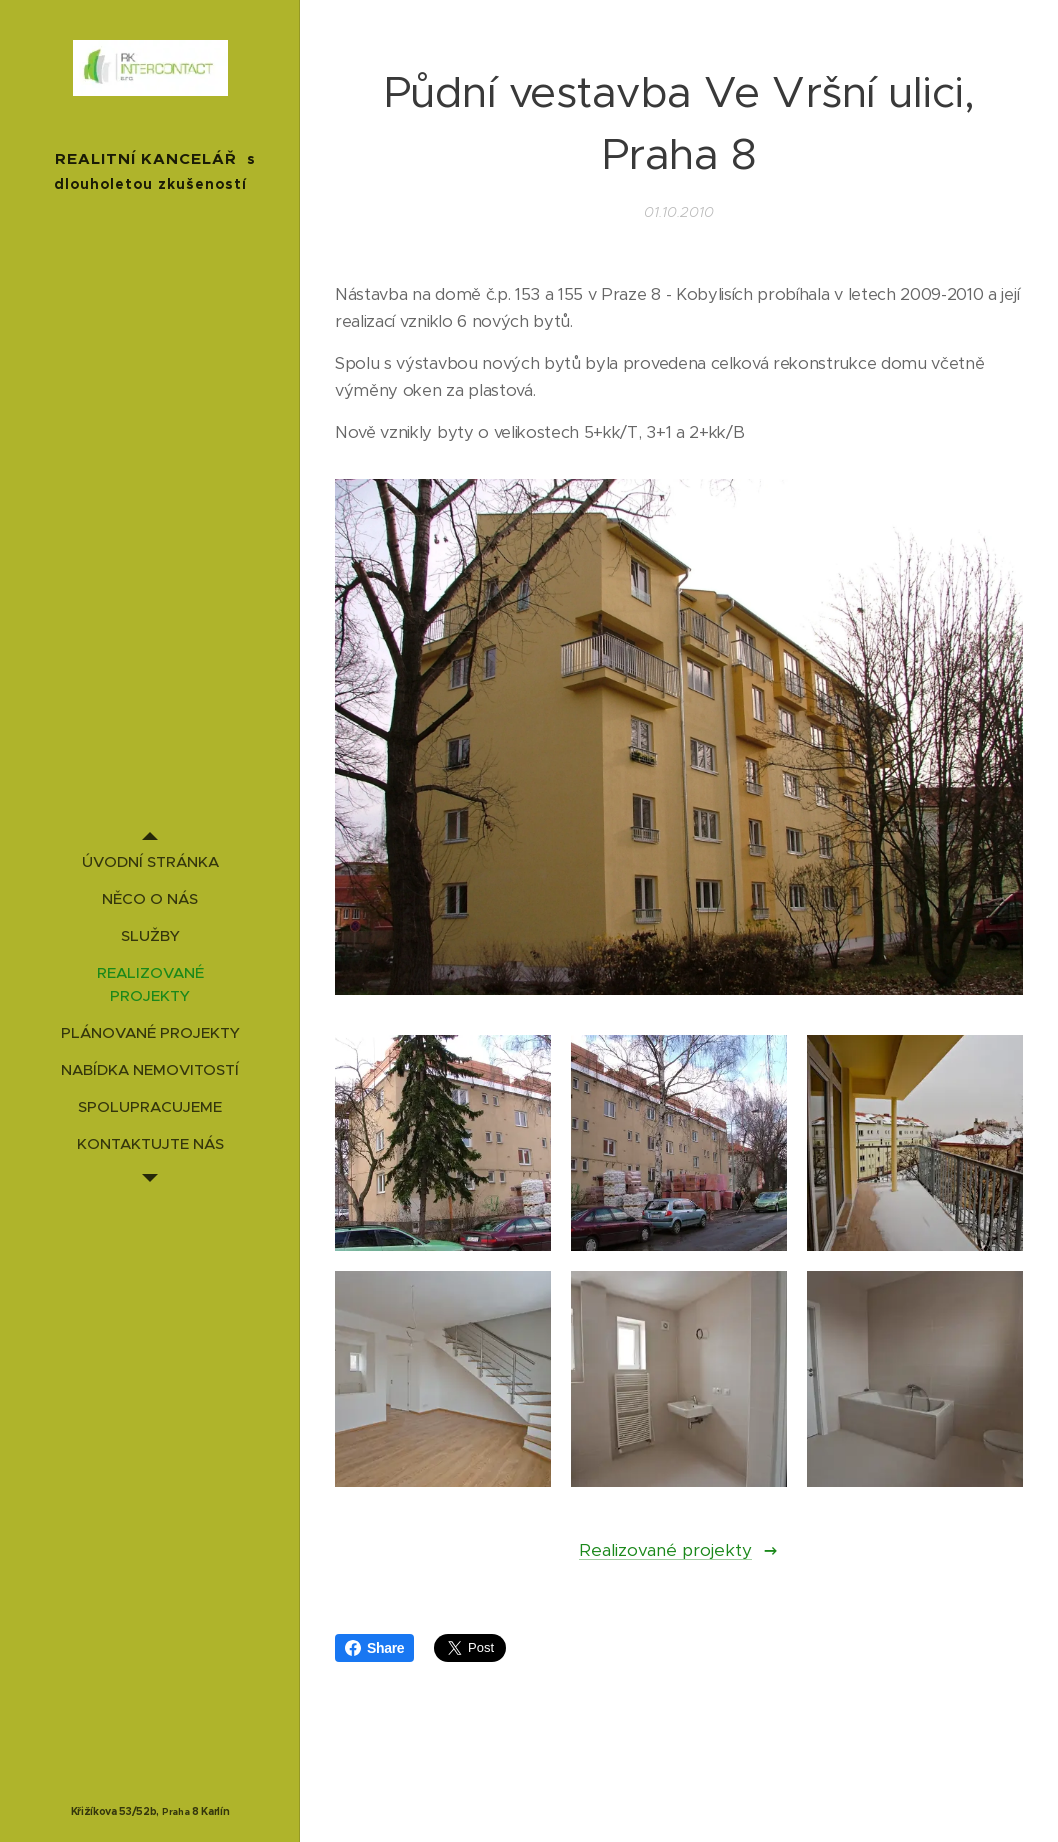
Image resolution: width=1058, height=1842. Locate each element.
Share (374, 1648)
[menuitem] (150, 861)
